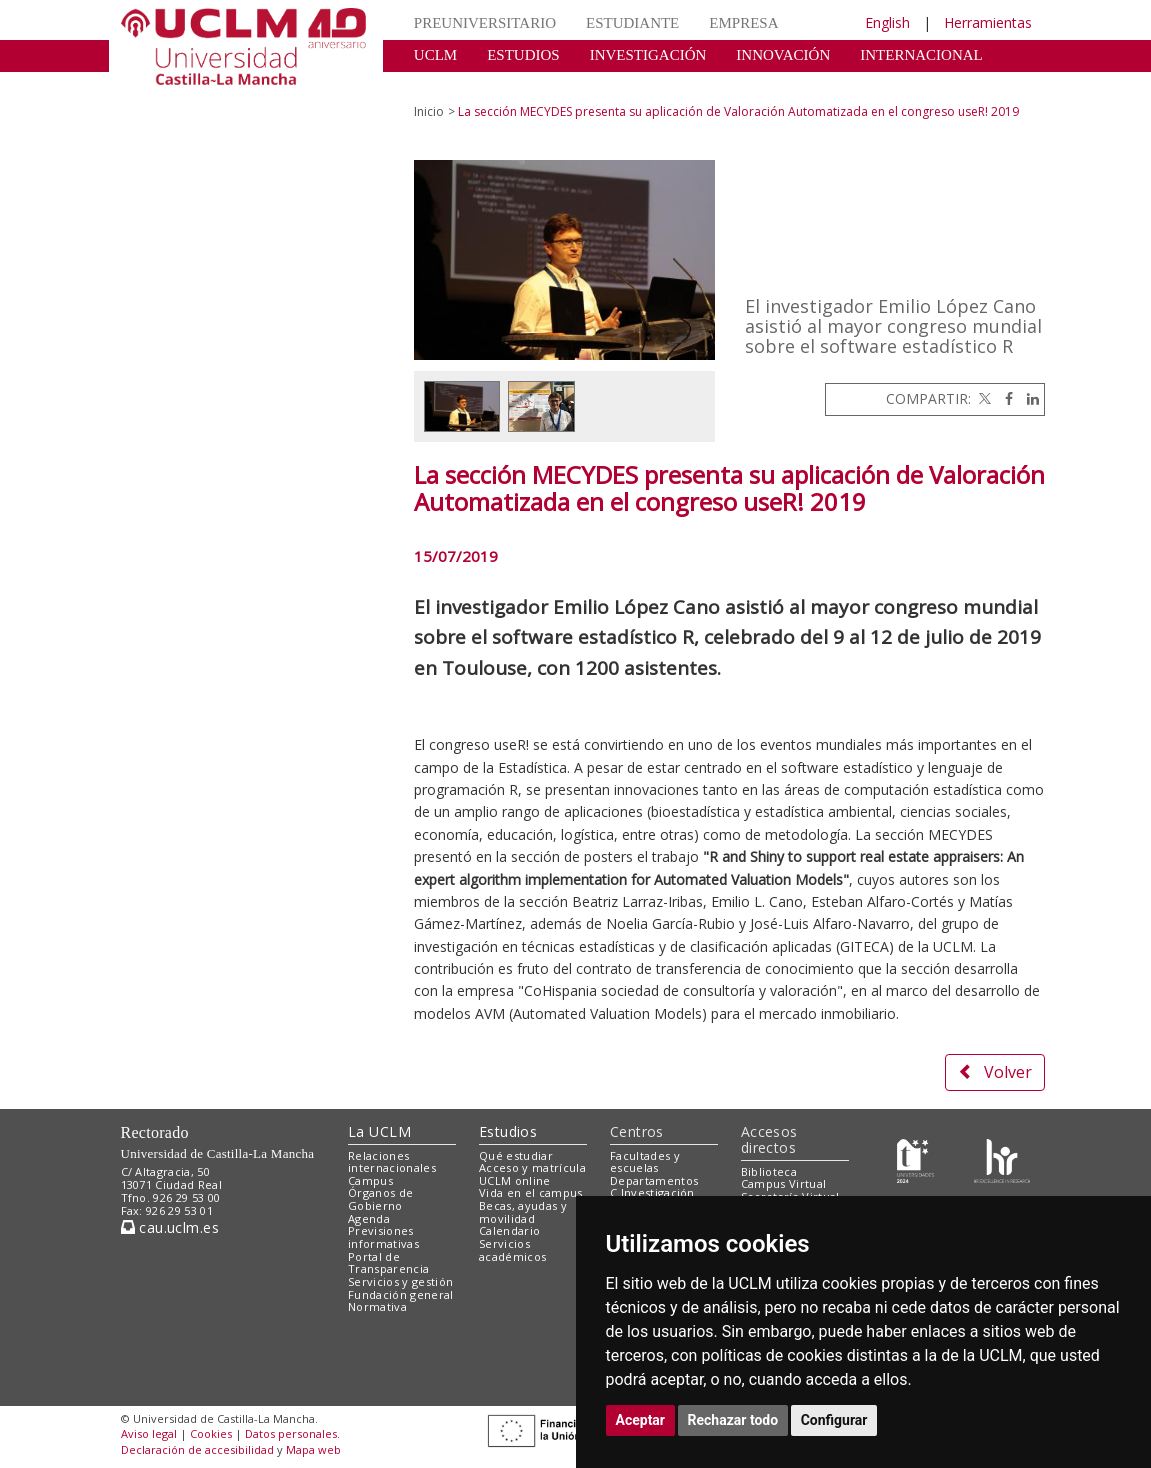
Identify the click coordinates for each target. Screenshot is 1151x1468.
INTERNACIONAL (921, 55)
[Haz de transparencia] (915, 1159)
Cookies (211, 1433)
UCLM (435, 55)
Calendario (509, 1230)
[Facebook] (1004, 398)
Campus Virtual (784, 1183)
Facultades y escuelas (645, 1162)
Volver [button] (995, 1072)
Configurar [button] (834, 1420)
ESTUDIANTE (632, 23)
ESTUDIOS (523, 55)
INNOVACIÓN (783, 55)
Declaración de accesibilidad (197, 1449)
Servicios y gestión (400, 1281)
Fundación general (401, 1294)
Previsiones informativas (383, 1237)
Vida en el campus (531, 1192)
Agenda (369, 1218)
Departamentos (654, 1180)
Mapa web (313, 1449)
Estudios (508, 1131)
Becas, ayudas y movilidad (523, 1212)
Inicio (429, 111)
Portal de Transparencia (388, 1263)
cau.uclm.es (170, 1227)
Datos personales (291, 1433)
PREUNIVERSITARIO (485, 23)
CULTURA (448, 85)
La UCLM (379, 1131)
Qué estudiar (516, 1155)
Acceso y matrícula (532, 1167)
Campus (370, 1180)
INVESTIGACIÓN (648, 55)
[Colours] (1001, 1159)
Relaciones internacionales (392, 1162)
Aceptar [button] (641, 1420)
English (887, 22)
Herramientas (988, 22)
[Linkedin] (1028, 398)
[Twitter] (983, 398)
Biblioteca (769, 1171)
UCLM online (515, 1180)
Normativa (377, 1306)
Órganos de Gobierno (380, 1199)
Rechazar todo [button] (733, 1420)
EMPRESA (743, 23)
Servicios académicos (512, 1250)
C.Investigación (652, 1192)
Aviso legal (149, 1433)
